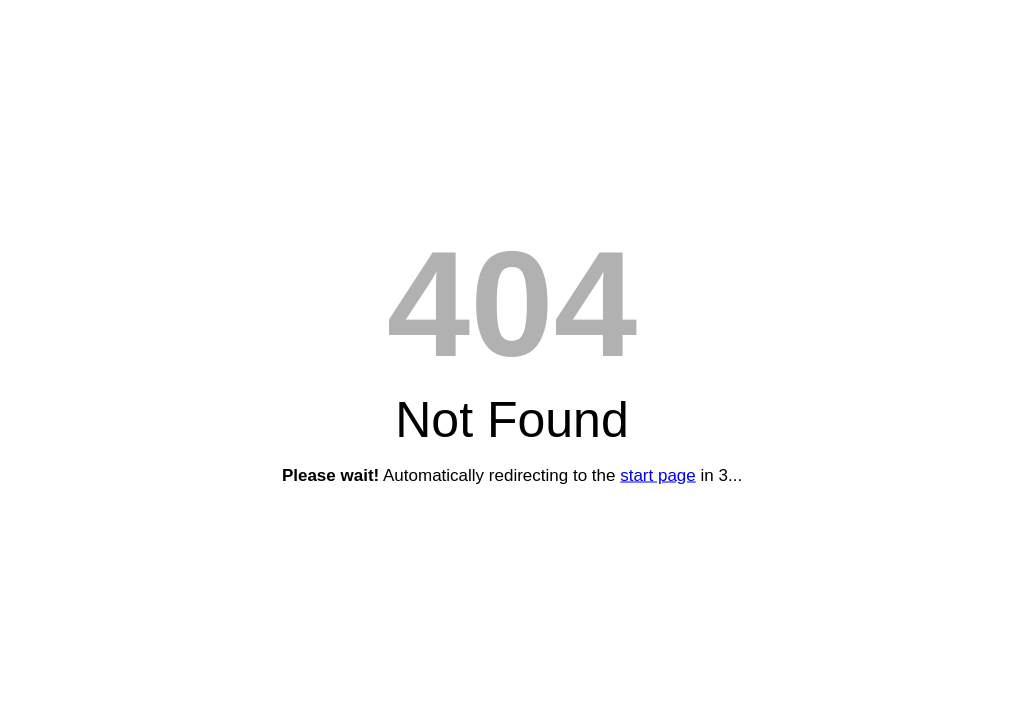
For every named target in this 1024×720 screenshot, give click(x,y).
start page (658, 475)
